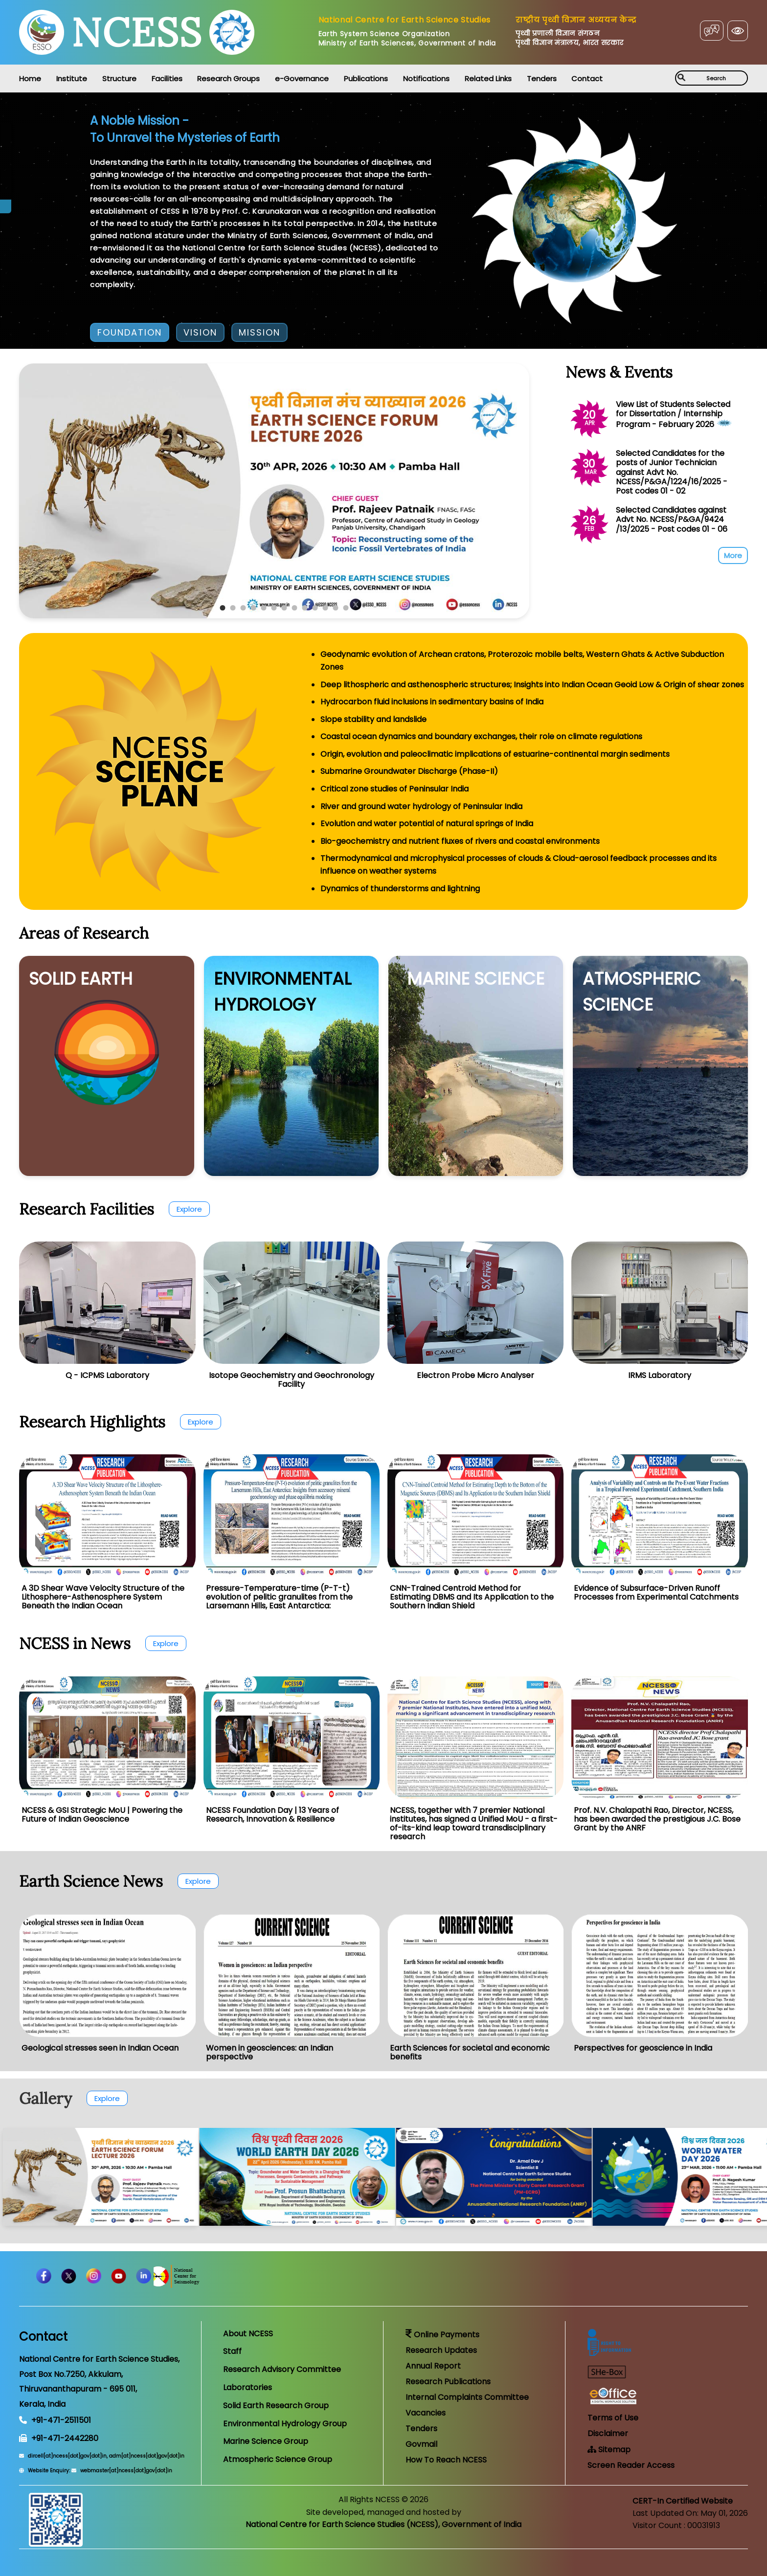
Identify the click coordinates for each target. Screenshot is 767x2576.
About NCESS (248, 2333)
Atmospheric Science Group (277, 2459)
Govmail (421, 2444)
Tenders (542, 78)
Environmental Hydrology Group (285, 2423)
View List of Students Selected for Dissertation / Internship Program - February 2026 (673, 414)
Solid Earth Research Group (276, 2405)
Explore (189, 1209)
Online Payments (442, 2334)
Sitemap (609, 2449)
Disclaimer (607, 2433)
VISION (200, 332)
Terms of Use (612, 2417)
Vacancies (426, 2412)
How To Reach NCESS (446, 2459)
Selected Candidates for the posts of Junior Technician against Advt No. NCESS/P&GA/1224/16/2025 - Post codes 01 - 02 (671, 472)
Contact (587, 78)
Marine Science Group (265, 2441)
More (733, 555)
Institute (71, 78)
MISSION (259, 332)
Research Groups (228, 78)
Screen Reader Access (631, 2465)
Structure (119, 78)
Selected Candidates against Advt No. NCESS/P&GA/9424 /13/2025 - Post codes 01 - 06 (671, 519)
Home (30, 78)
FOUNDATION (129, 332)
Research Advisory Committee (282, 2369)
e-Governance (302, 78)
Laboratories (247, 2387)
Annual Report (433, 2366)
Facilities (167, 78)
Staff (232, 2351)
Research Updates (441, 2350)
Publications (366, 78)
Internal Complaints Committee (467, 2397)
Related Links (488, 78)
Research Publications (448, 2381)
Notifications (426, 78)
